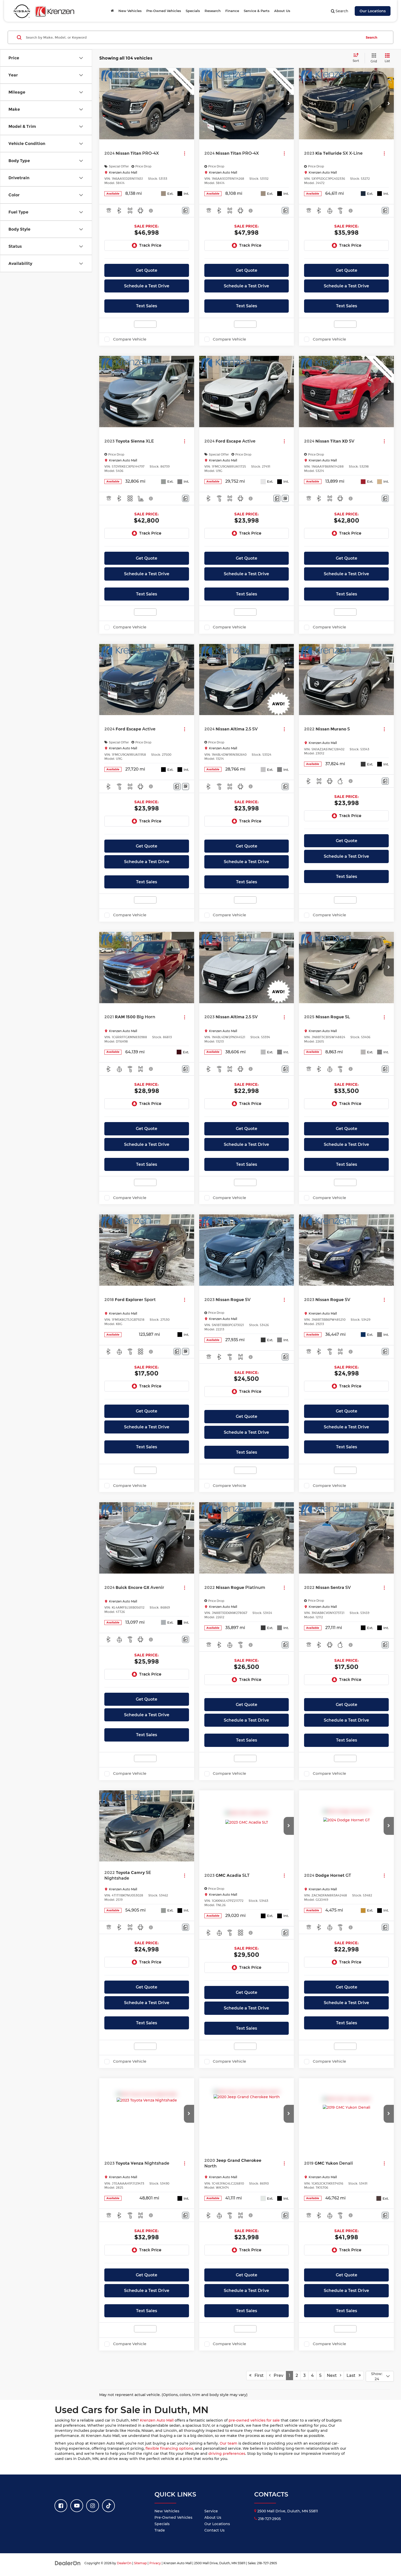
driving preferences (226, 2453)
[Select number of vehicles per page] (380, 2376)
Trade (159, 2530)
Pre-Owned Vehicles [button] (163, 11)
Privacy (155, 2563)
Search (371, 37)
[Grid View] (373, 58)
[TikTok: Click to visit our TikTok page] (108, 2505)
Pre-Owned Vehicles (173, 2517)
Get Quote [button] (146, 270)
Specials (162, 2524)
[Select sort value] (357, 58)
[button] (189, 104)
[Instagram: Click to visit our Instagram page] (92, 2505)
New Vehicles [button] (130, 11)
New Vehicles (166, 2511)
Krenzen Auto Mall (157, 2420)
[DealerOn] (68, 2563)
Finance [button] (232, 11)
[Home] (112, 10)
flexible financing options (169, 2448)
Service (211, 2511)
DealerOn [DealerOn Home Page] (124, 2563)
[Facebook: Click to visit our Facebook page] (60, 2505)
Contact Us (214, 2530)
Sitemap (140, 2563)
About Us (212, 2517)
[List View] (387, 58)
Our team (228, 2443)
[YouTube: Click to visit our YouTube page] (76, 2505)
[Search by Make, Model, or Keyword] (193, 37)
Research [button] (213, 11)
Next (334, 2375)
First (256, 2375)
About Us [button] (282, 11)
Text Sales (146, 305)
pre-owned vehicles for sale (254, 2420)
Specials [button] (193, 11)
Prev (276, 2375)
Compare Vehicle (129, 339)
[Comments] (185, 210)
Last (354, 2375)
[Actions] (184, 153)
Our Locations (373, 11)
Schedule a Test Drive (146, 286)
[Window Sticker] (285, 498)
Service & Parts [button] (257, 11)
